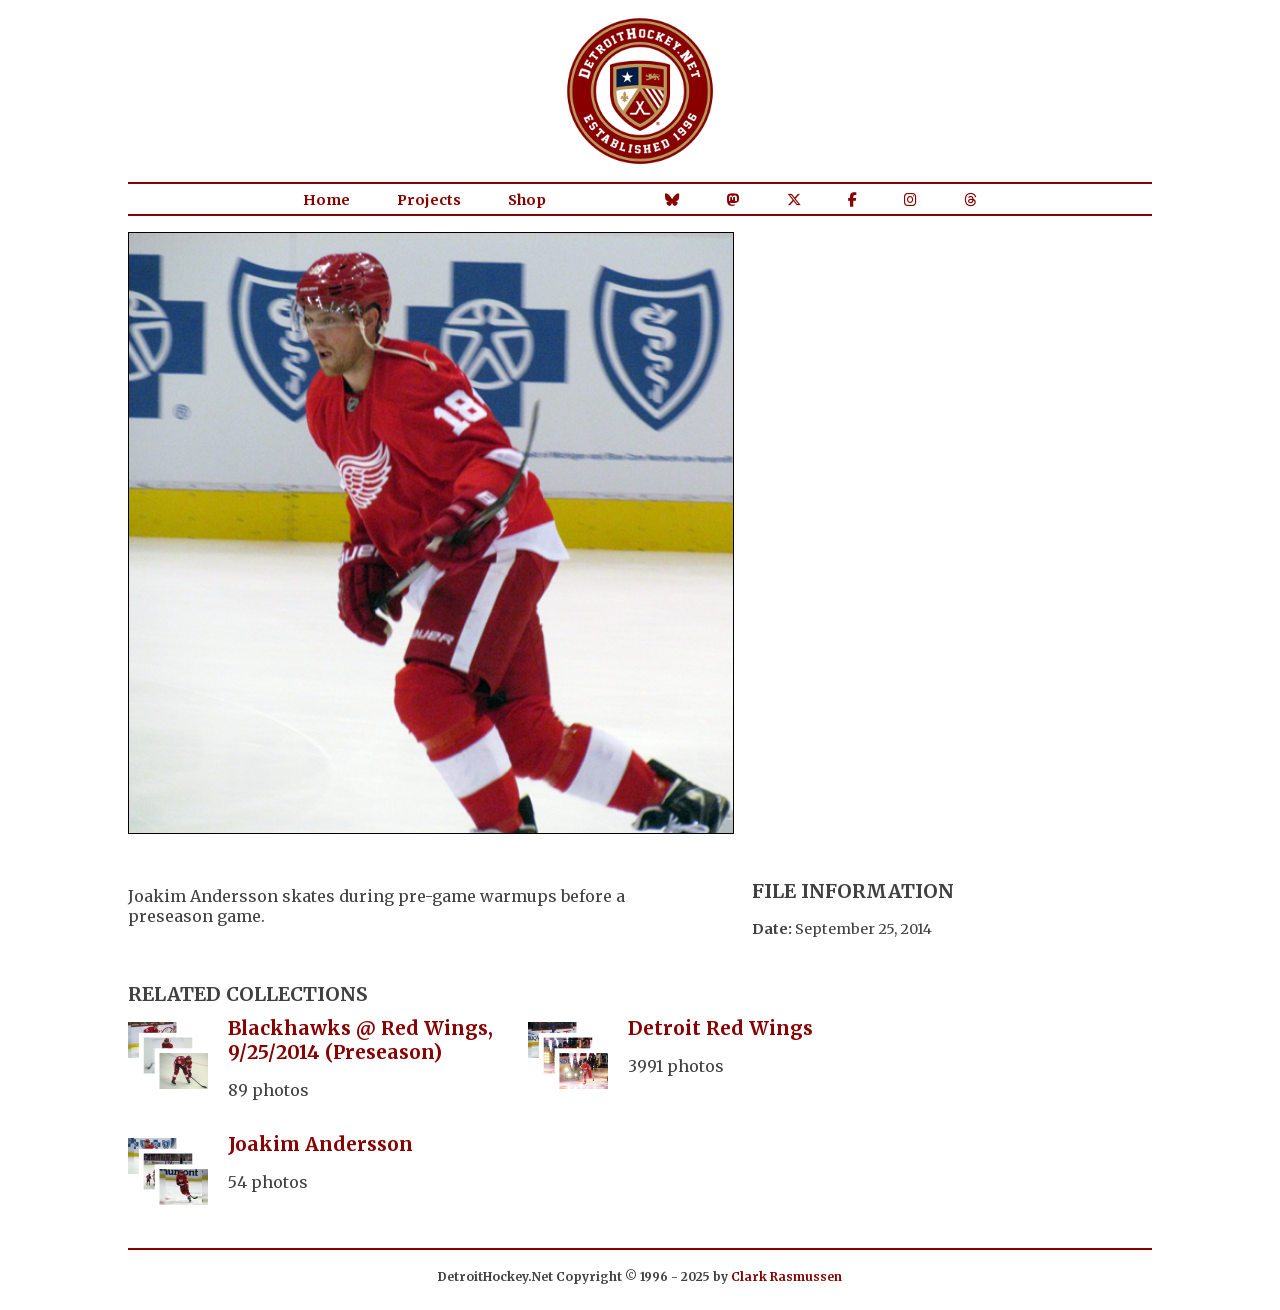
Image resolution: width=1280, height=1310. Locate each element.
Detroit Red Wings (720, 1028)
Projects (429, 200)
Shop (527, 200)
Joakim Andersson (320, 1144)
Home (326, 200)
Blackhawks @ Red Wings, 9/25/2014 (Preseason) (360, 1040)
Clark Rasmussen (786, 1276)
